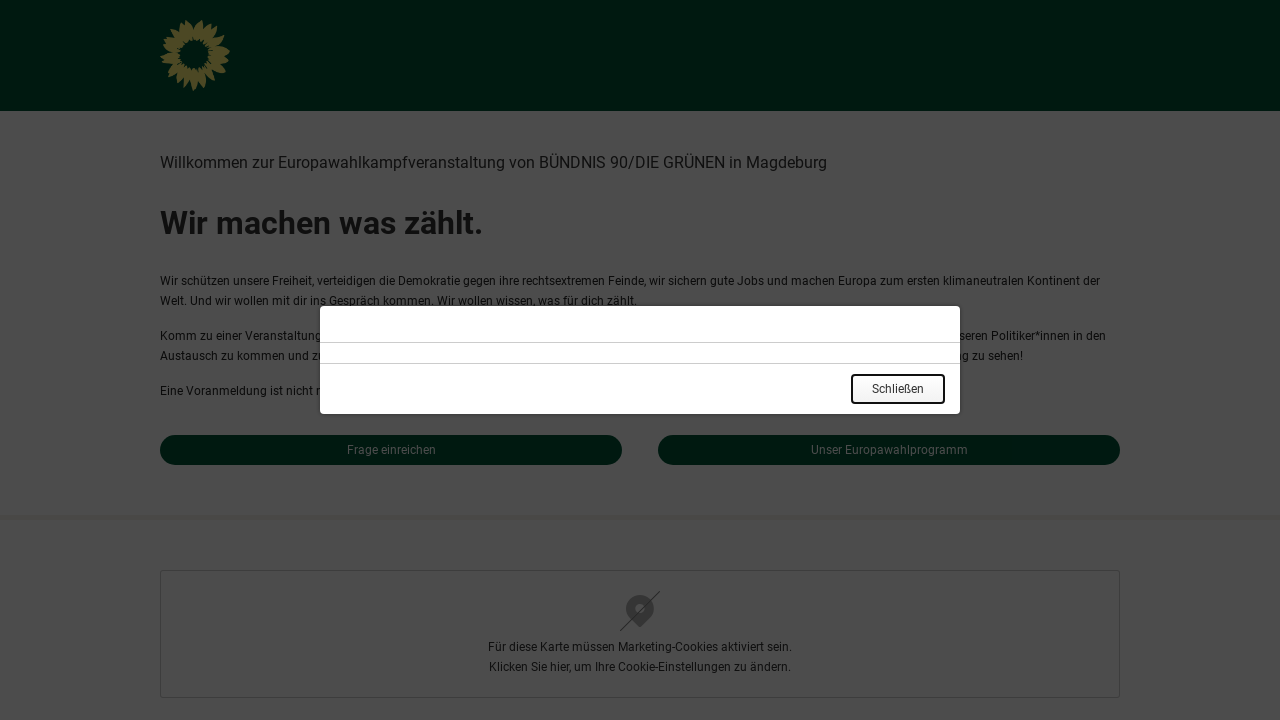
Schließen (898, 389)
